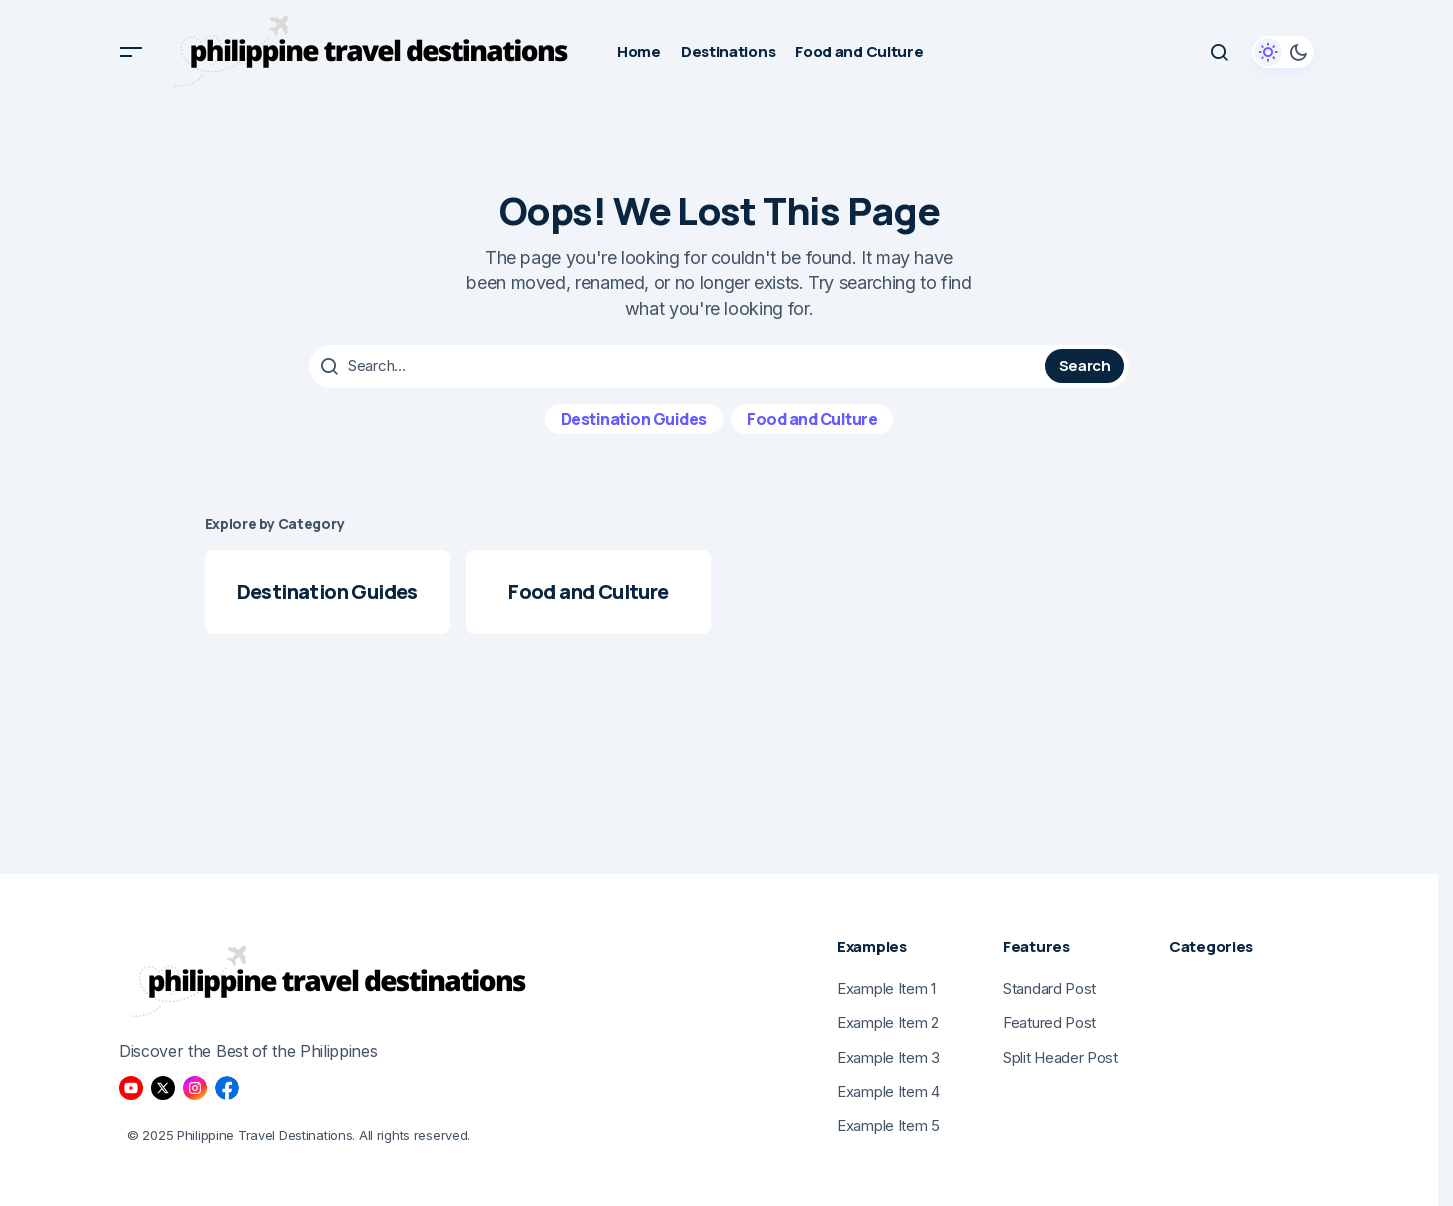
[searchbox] (679, 366)
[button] (131, 52)
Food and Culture (812, 417)
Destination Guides (634, 417)
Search (1085, 365)
